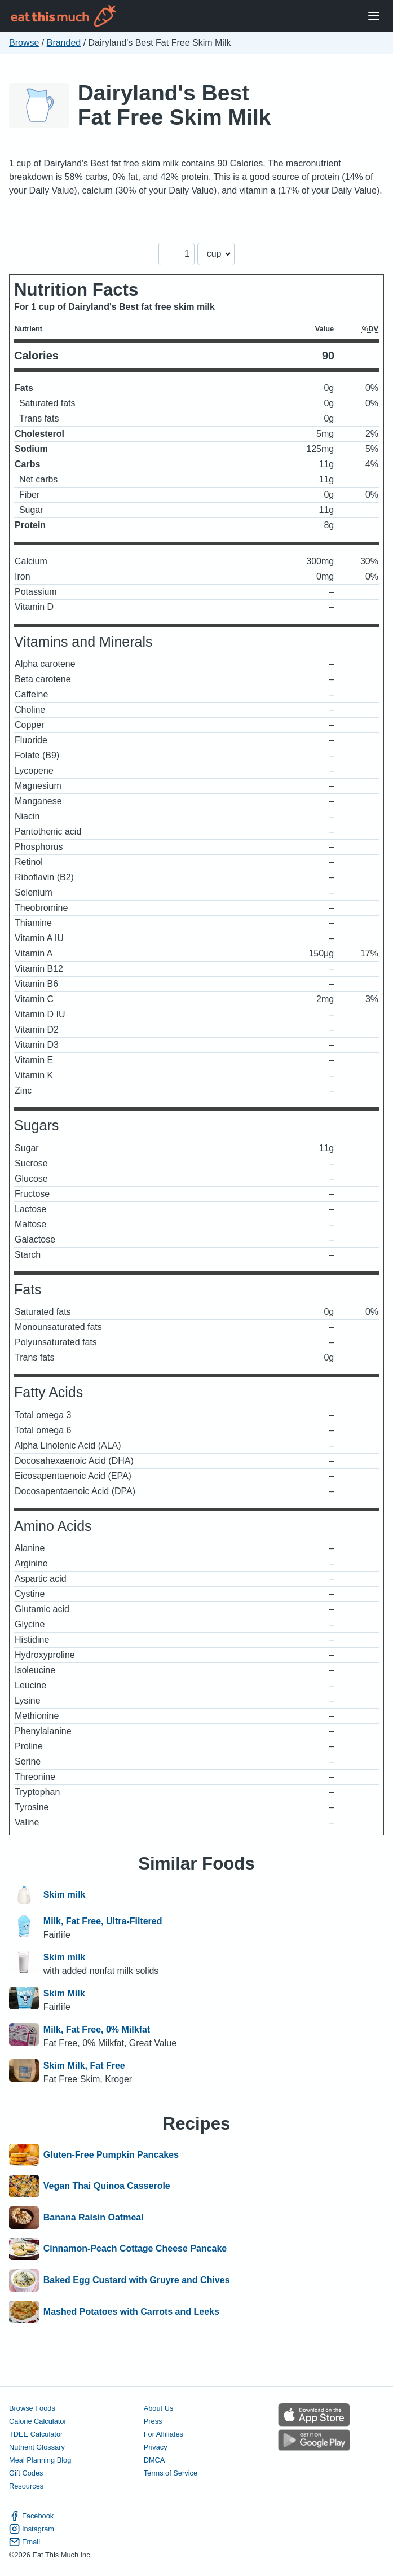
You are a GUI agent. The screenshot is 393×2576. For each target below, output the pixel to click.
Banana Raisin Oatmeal (93, 2217)
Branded (64, 42)
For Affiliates (163, 2434)
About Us (159, 2408)
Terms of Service (170, 2473)
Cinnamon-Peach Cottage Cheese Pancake (135, 2249)
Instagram (31, 2529)
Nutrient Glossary (37, 2447)
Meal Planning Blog (40, 2460)
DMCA (154, 2460)
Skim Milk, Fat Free (84, 2065)
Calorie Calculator (38, 2421)
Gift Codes (26, 2473)
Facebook (31, 2516)
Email (24, 2541)
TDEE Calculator (36, 2434)
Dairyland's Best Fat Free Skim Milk (174, 105)
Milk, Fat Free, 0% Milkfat (96, 2029)
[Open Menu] (374, 16)
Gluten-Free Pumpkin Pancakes (111, 2155)
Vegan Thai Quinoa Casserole (106, 2186)
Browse (24, 42)
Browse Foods (32, 2408)
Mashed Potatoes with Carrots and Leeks (131, 2312)
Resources (26, 2486)
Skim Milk (64, 1993)
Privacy (155, 2447)
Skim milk (64, 1895)
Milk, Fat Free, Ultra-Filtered (102, 1921)
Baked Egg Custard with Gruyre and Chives (136, 2280)
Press (153, 2421)
